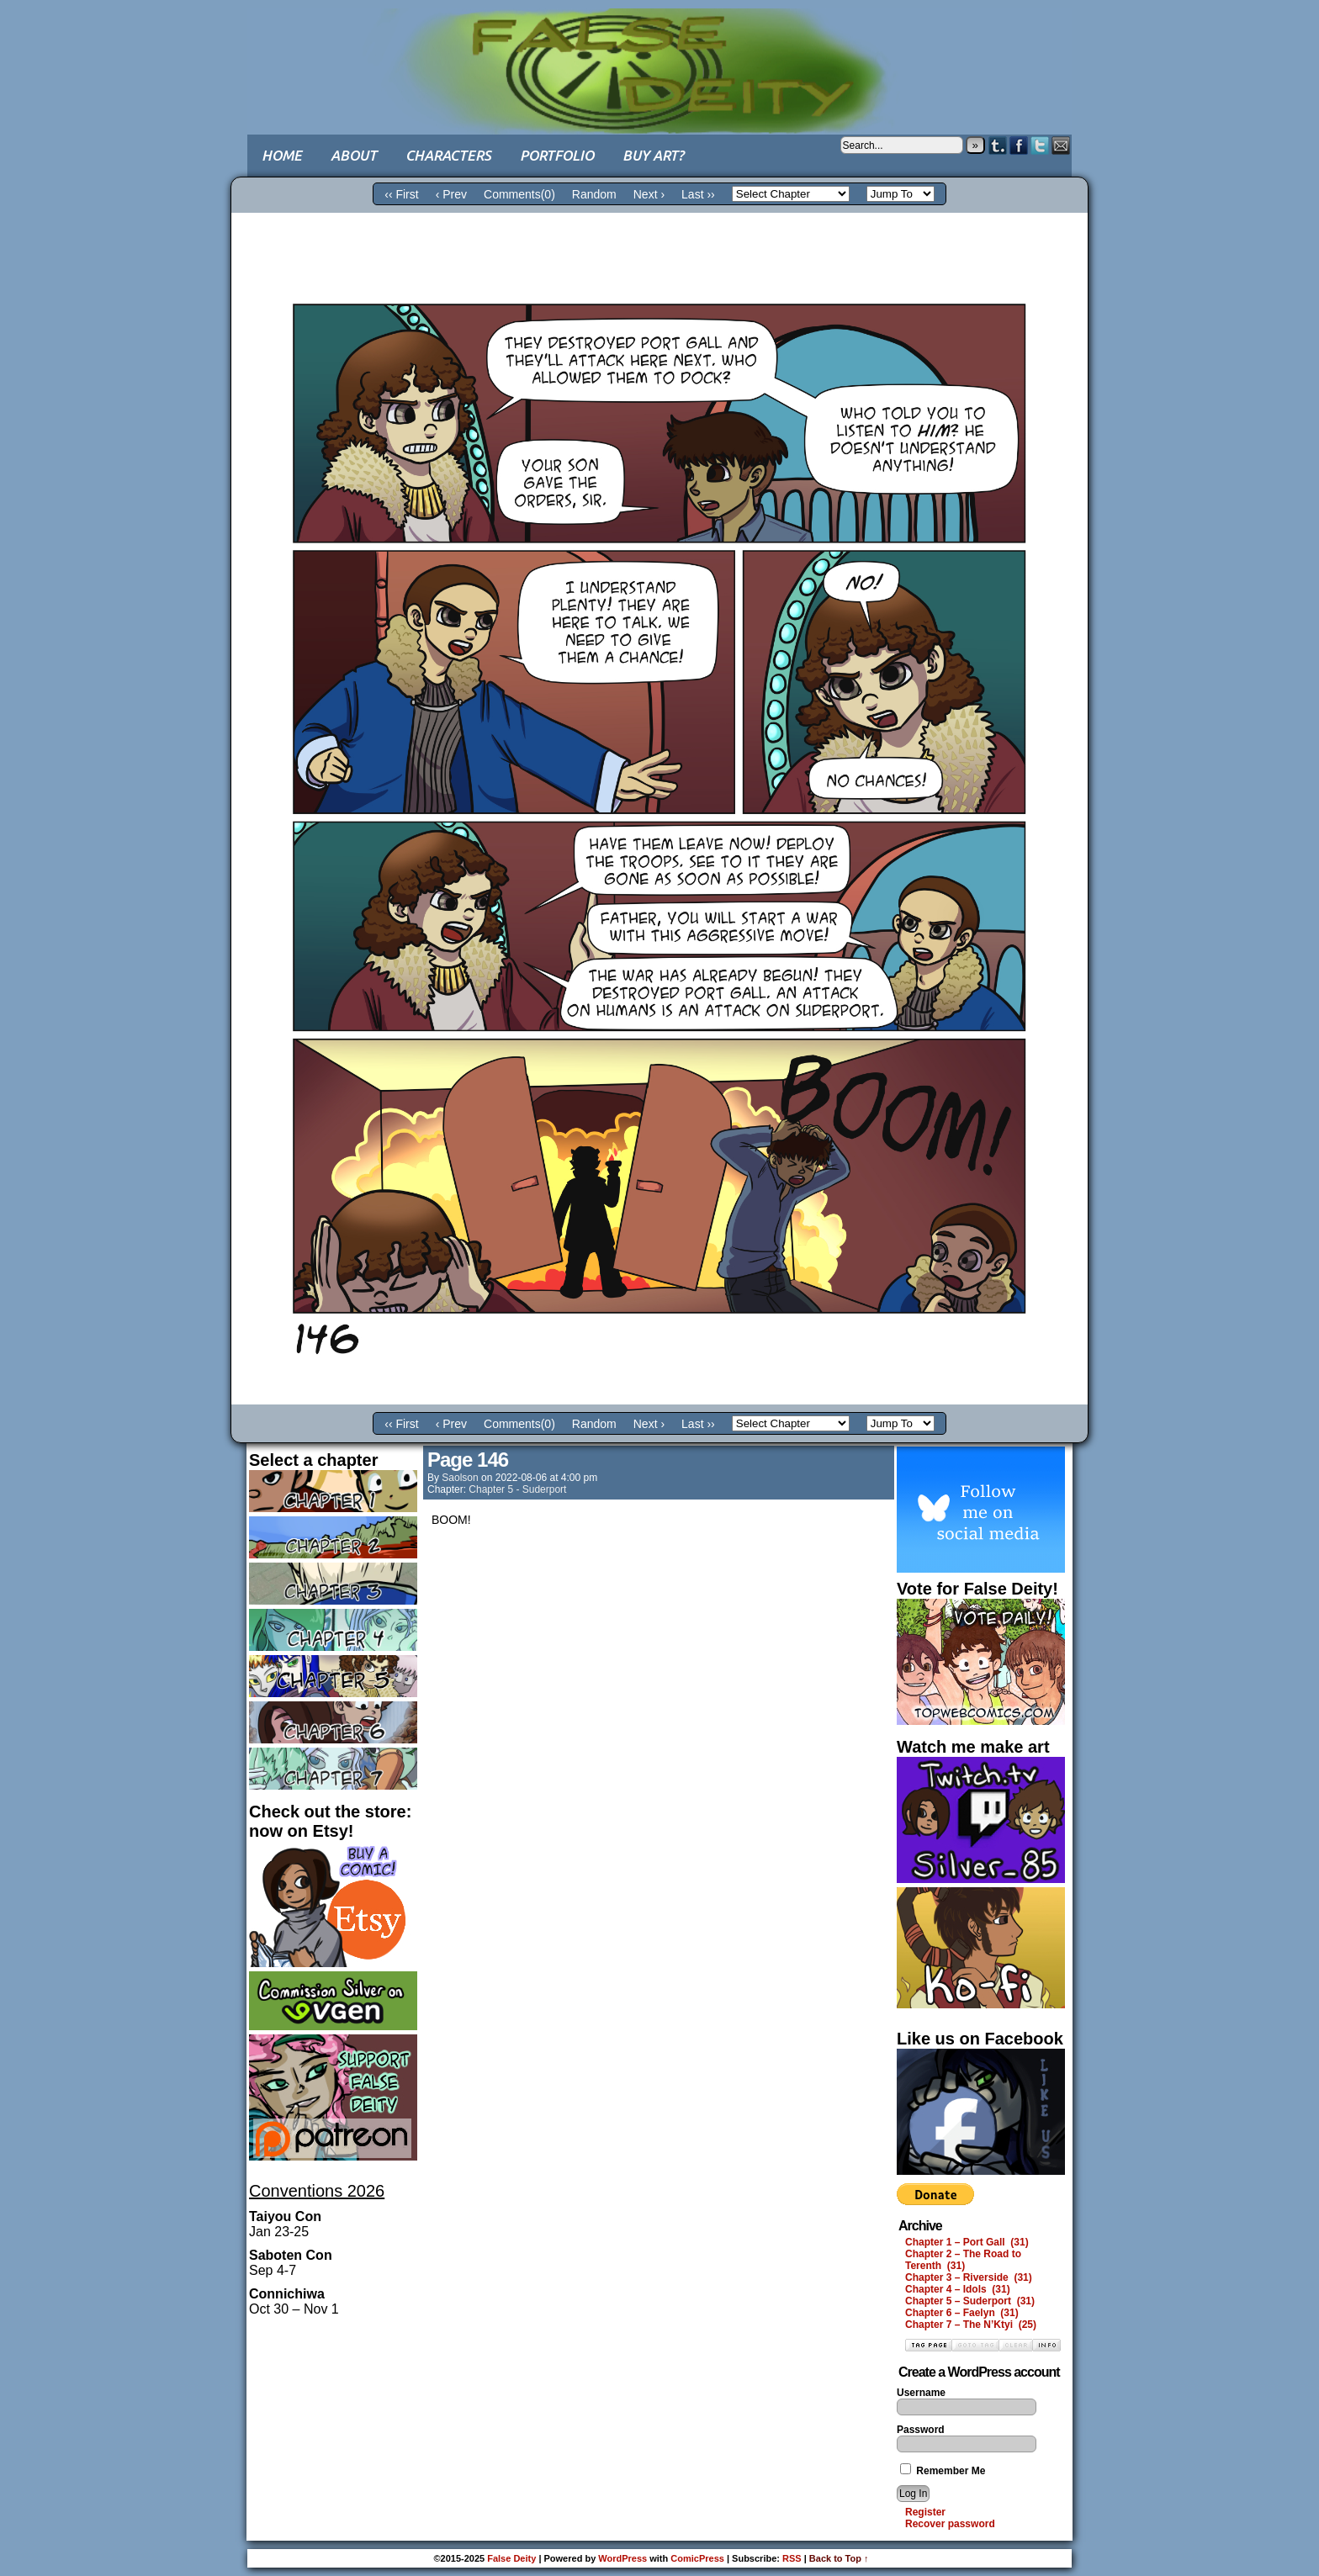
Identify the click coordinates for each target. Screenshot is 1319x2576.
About (354, 155)
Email (1061, 145)
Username (921, 2393)
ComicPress (697, 2558)
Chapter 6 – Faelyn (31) (962, 2313)
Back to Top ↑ (839, 2558)
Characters (448, 155)
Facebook (1019, 145)
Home (282, 155)
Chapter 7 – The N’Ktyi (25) (970, 2324)
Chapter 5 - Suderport (517, 1489)
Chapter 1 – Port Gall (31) (967, 2242)
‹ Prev (451, 194)
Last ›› (698, 194)
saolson (460, 1478)
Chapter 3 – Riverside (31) (968, 2277)
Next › (649, 194)
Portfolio (557, 155)
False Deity (659, 54)
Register (925, 2512)
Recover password (950, 2524)
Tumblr (998, 145)
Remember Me (942, 2471)
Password (921, 2430)
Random (594, 194)
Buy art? (653, 155)
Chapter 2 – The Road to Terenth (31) (963, 2260)
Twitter (1040, 145)
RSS (792, 2558)
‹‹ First (401, 194)
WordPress (622, 2558)
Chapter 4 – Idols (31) (957, 2289)
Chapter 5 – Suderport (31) (970, 2301)
